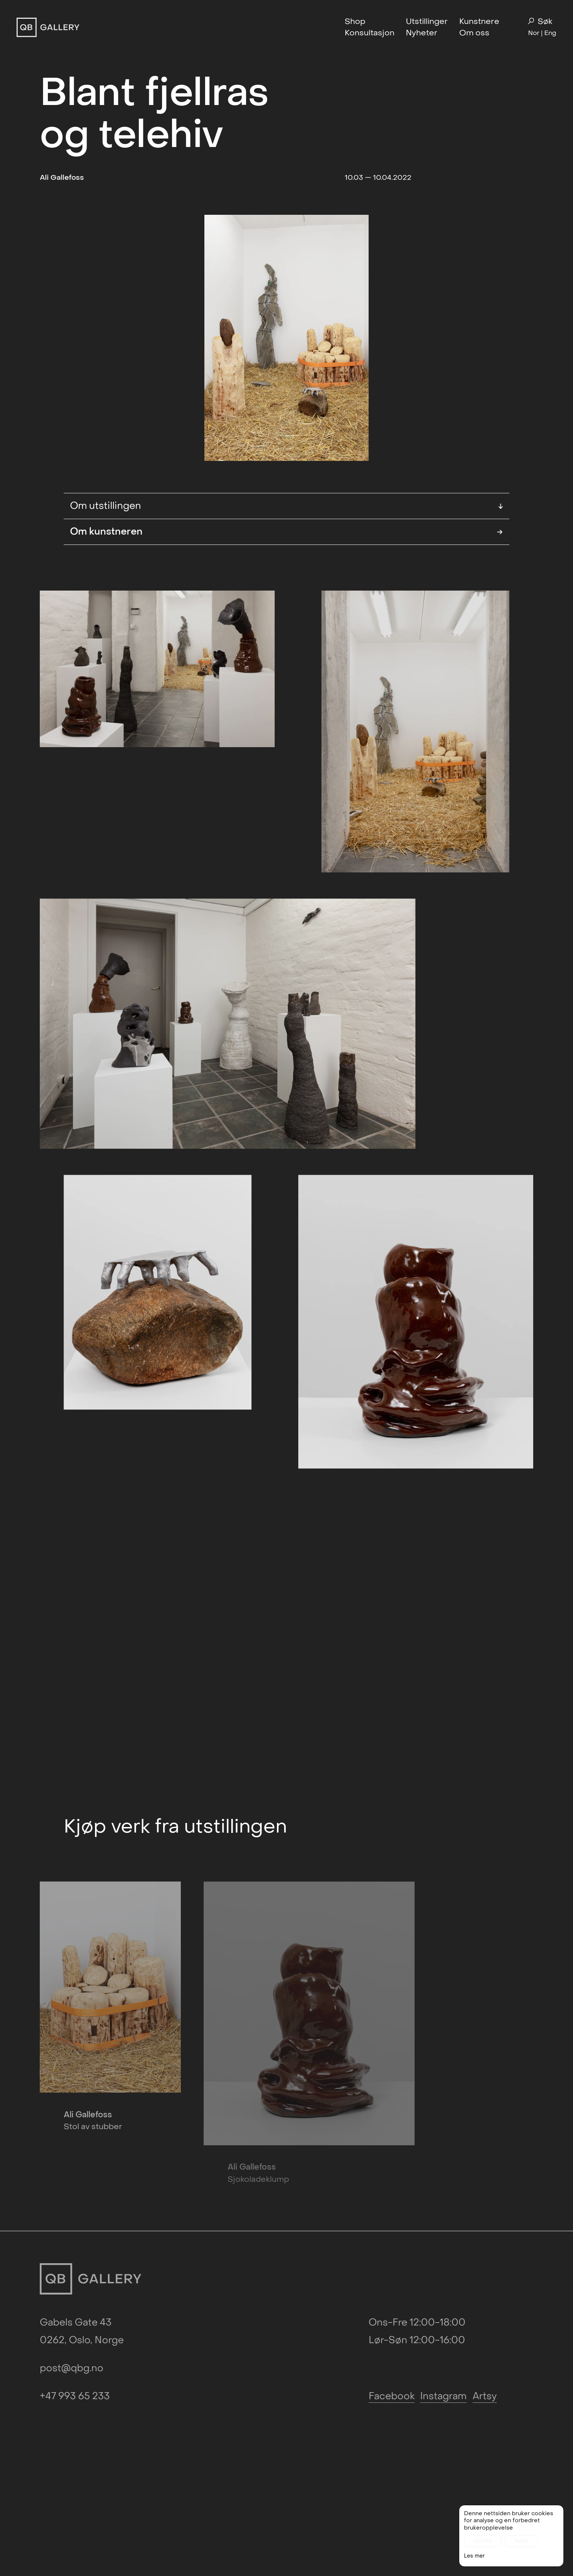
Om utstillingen (286, 506)
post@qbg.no (71, 2282)
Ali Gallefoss (62, 177)
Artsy (484, 2310)
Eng (550, 33)
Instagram (443, 2310)
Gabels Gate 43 (76, 2236)
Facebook (392, 2310)
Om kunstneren (286, 531)
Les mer (474, 2558)
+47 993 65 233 (75, 2310)
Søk (540, 22)
